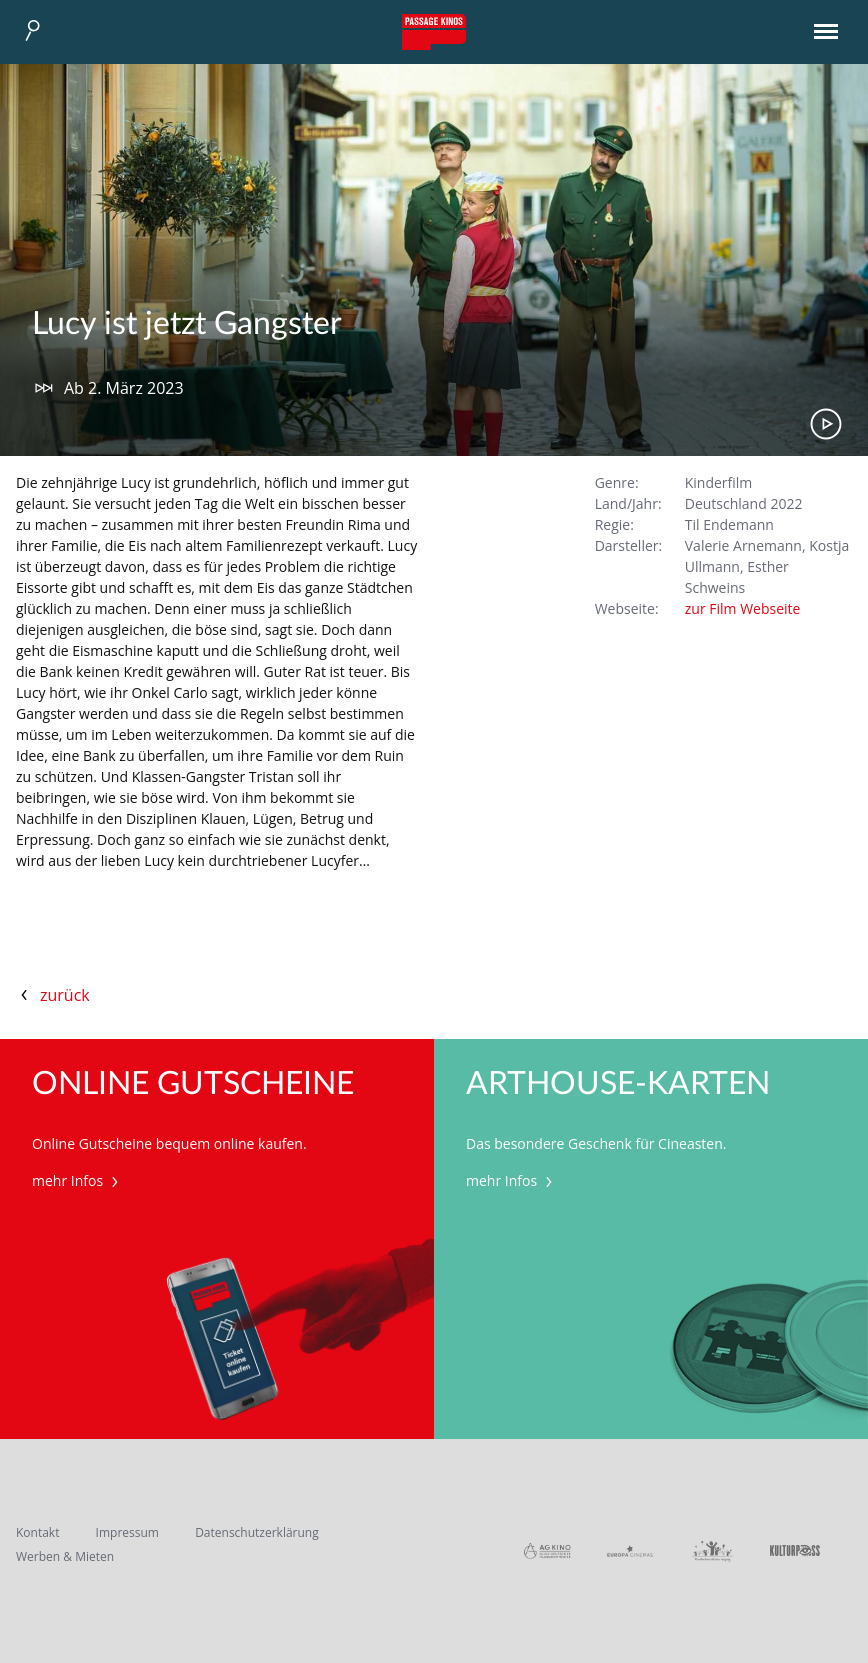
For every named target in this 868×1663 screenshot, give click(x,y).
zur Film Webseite (743, 608)
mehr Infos (77, 1180)
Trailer (826, 424)
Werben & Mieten (65, 1556)
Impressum (127, 1532)
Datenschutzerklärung (257, 1532)
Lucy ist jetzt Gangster (187, 324)
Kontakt (37, 1532)
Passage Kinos (434, 32)
